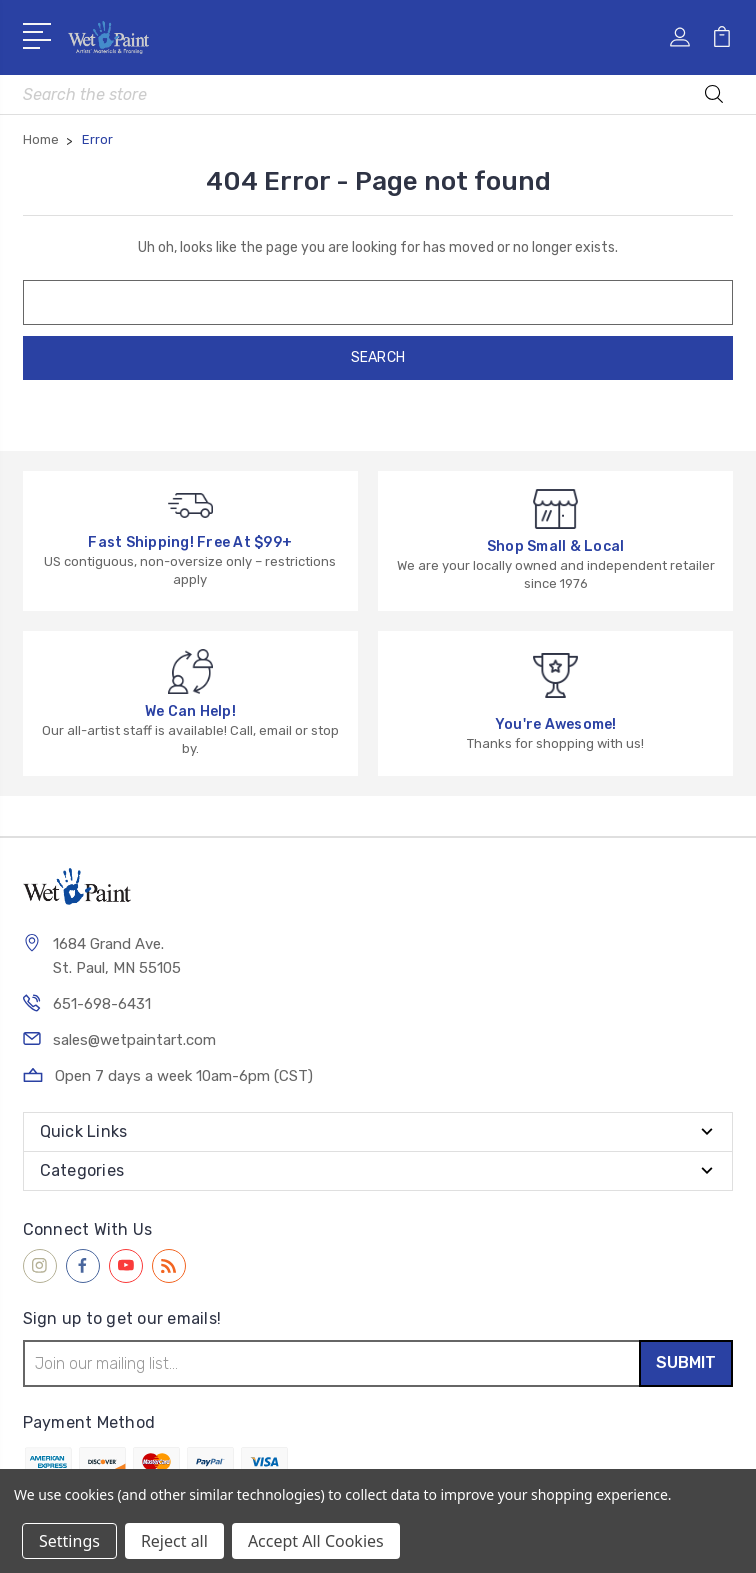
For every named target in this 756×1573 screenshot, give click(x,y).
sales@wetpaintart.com (134, 1040)
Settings (69, 1541)
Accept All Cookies (316, 1541)
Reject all (174, 1541)
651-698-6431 (102, 1004)
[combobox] (378, 94)
